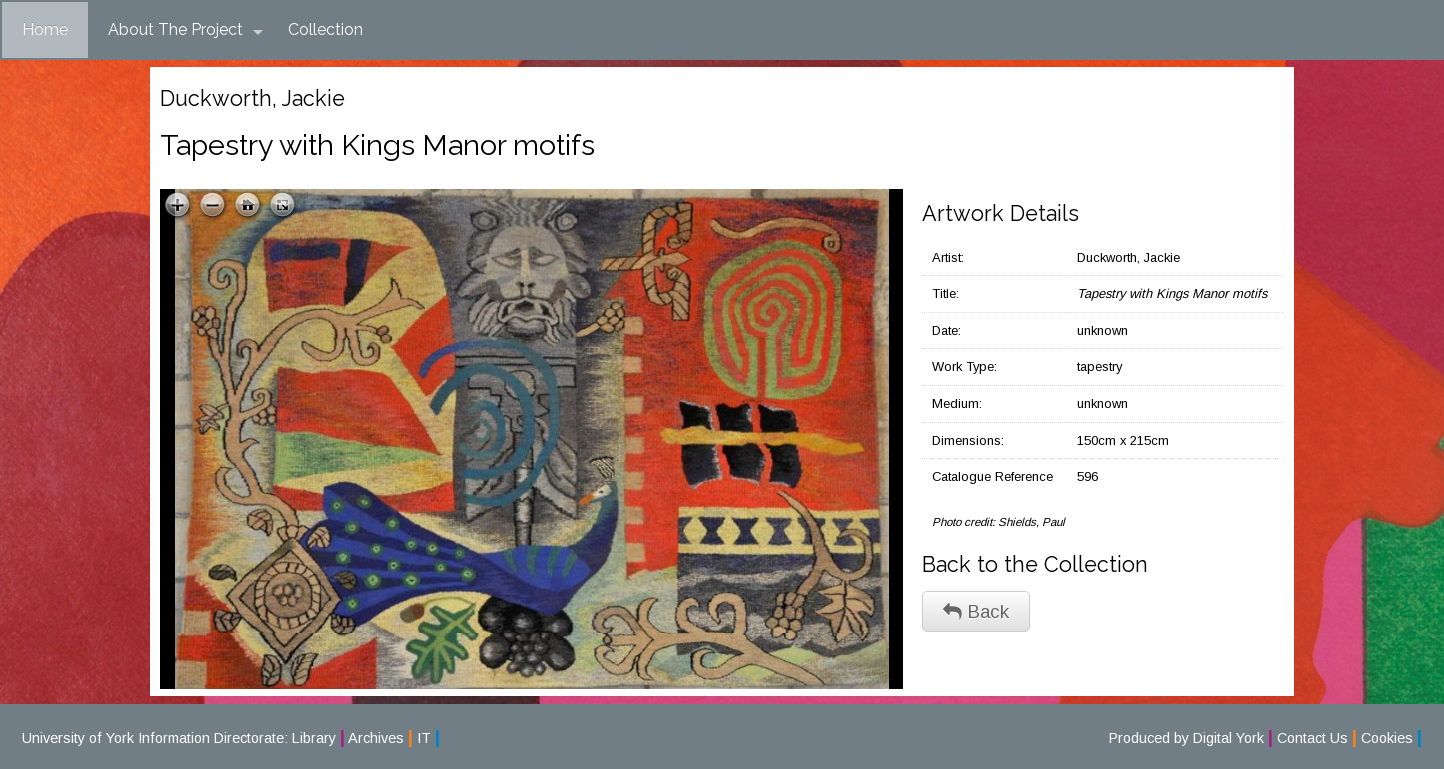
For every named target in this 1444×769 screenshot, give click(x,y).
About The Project (185, 30)
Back (976, 611)
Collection (325, 29)
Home (45, 29)
